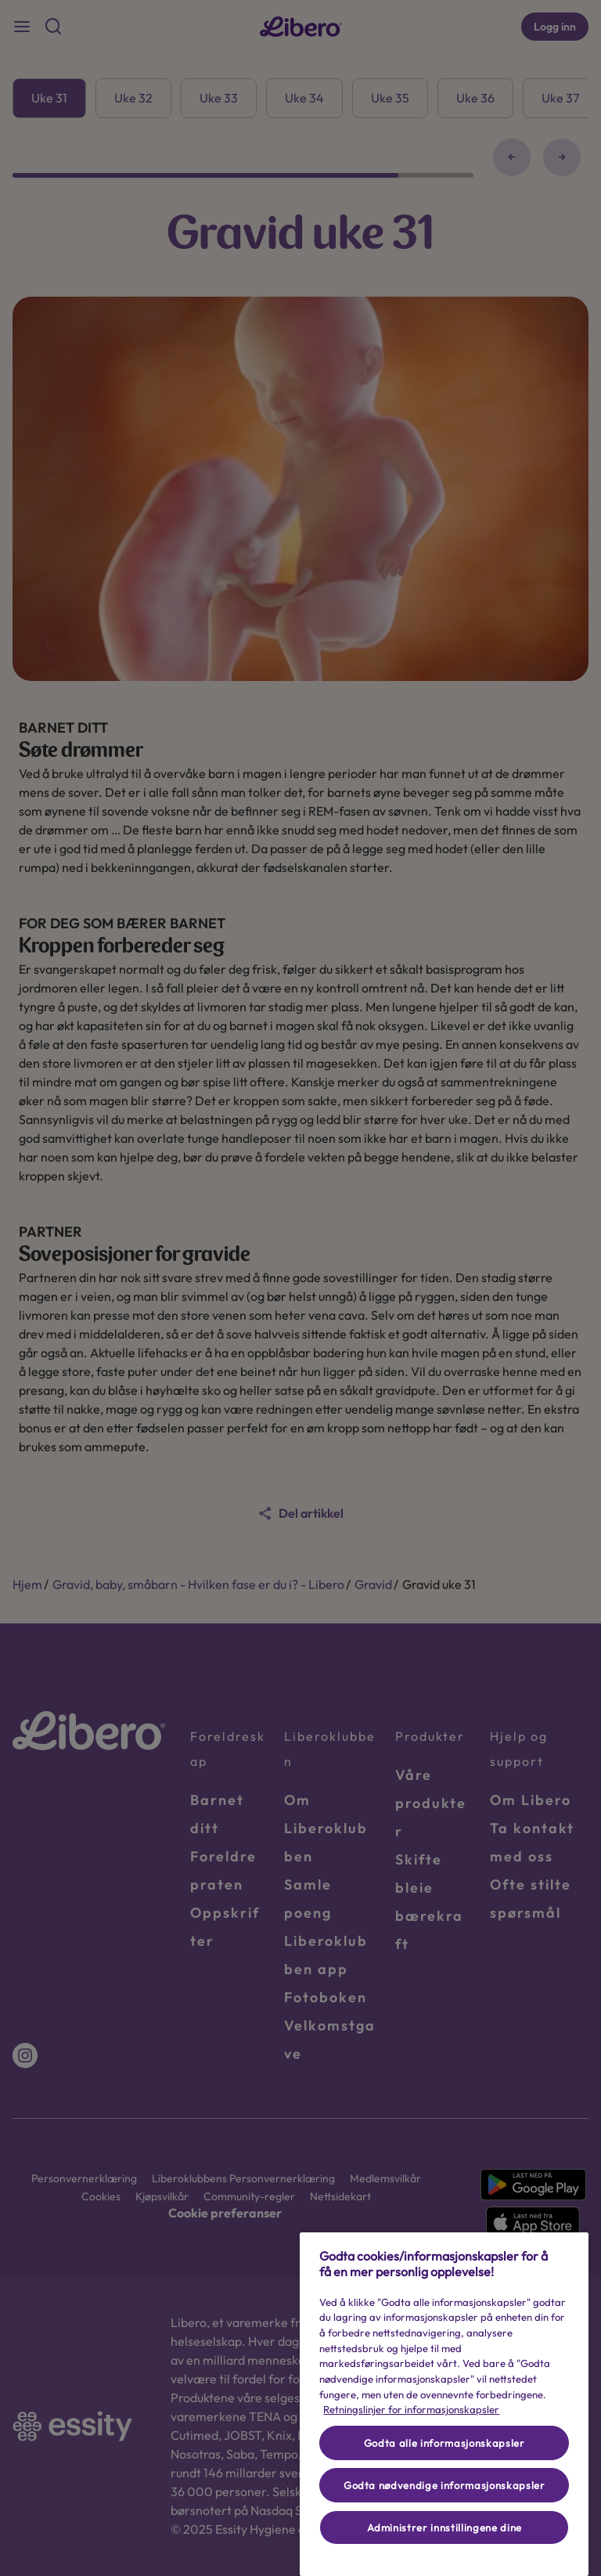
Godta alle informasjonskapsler (444, 2443)
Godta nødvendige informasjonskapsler (444, 2485)
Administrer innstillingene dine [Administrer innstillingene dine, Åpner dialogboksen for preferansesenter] (444, 2527)
